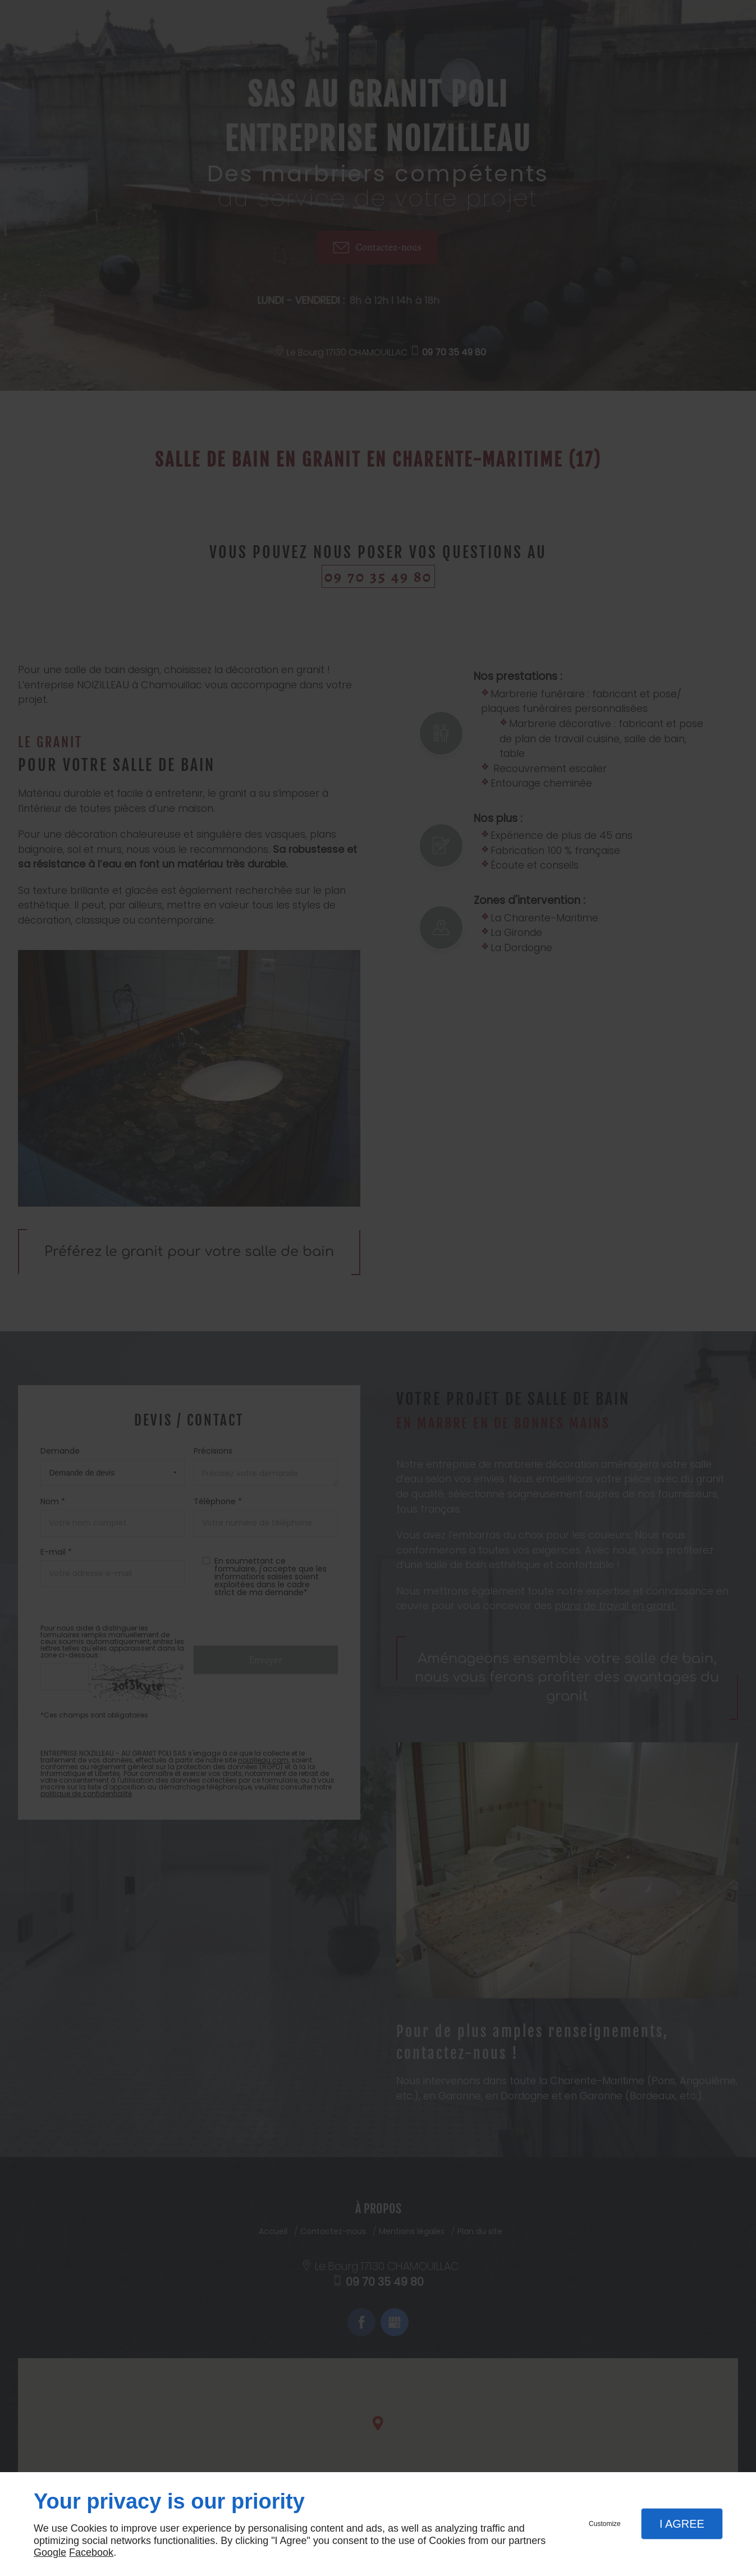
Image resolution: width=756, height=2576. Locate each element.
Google (50, 2552)
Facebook (91, 2552)
